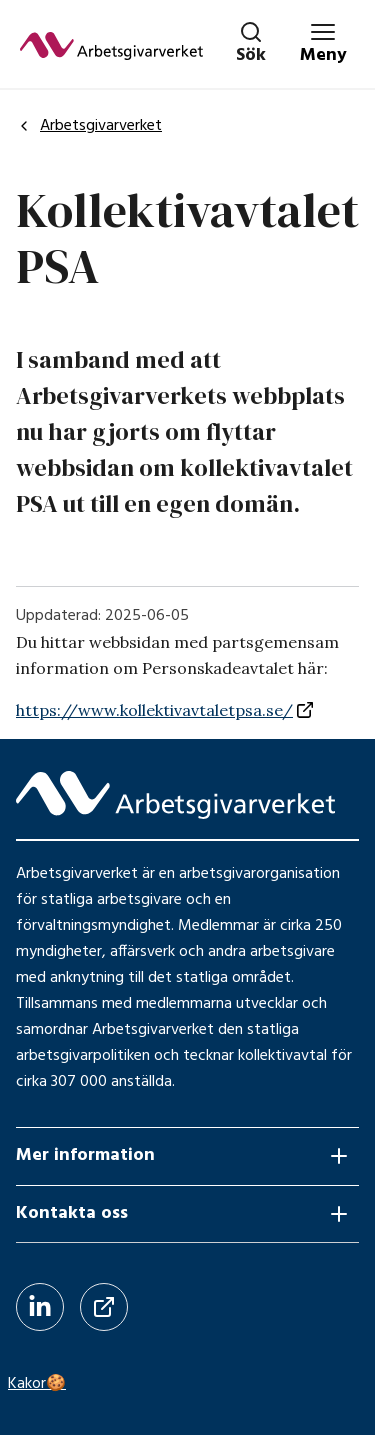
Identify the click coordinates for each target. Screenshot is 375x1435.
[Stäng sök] (251, 44)
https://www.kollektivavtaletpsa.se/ (154, 710)
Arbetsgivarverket (89, 126)
